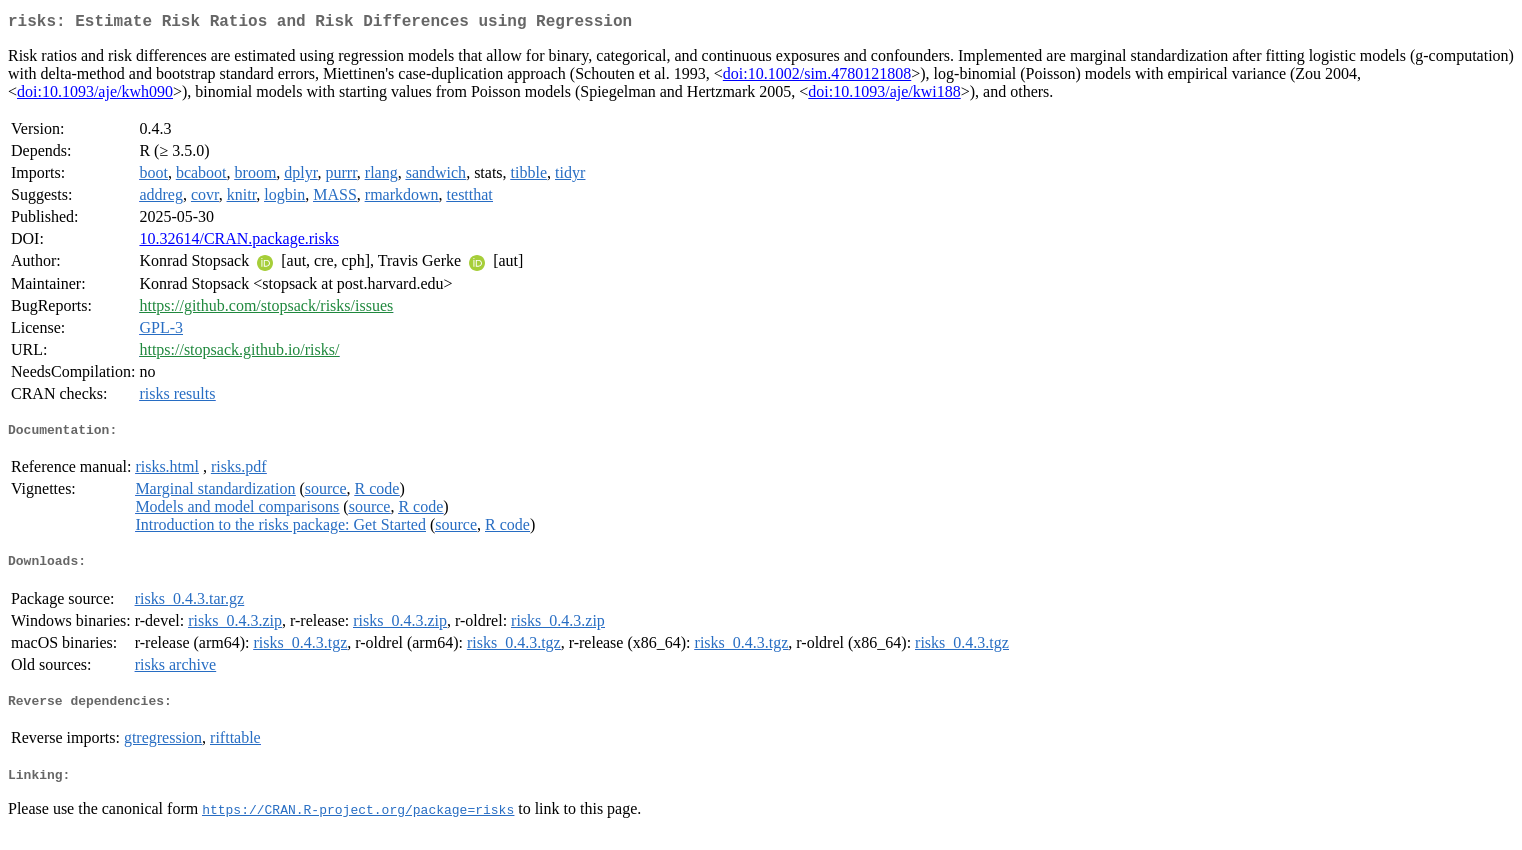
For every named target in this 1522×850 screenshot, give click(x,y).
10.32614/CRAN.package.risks (239, 242)
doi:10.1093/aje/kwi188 (884, 95)
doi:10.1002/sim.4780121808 (817, 77)
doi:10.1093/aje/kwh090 (95, 95)
